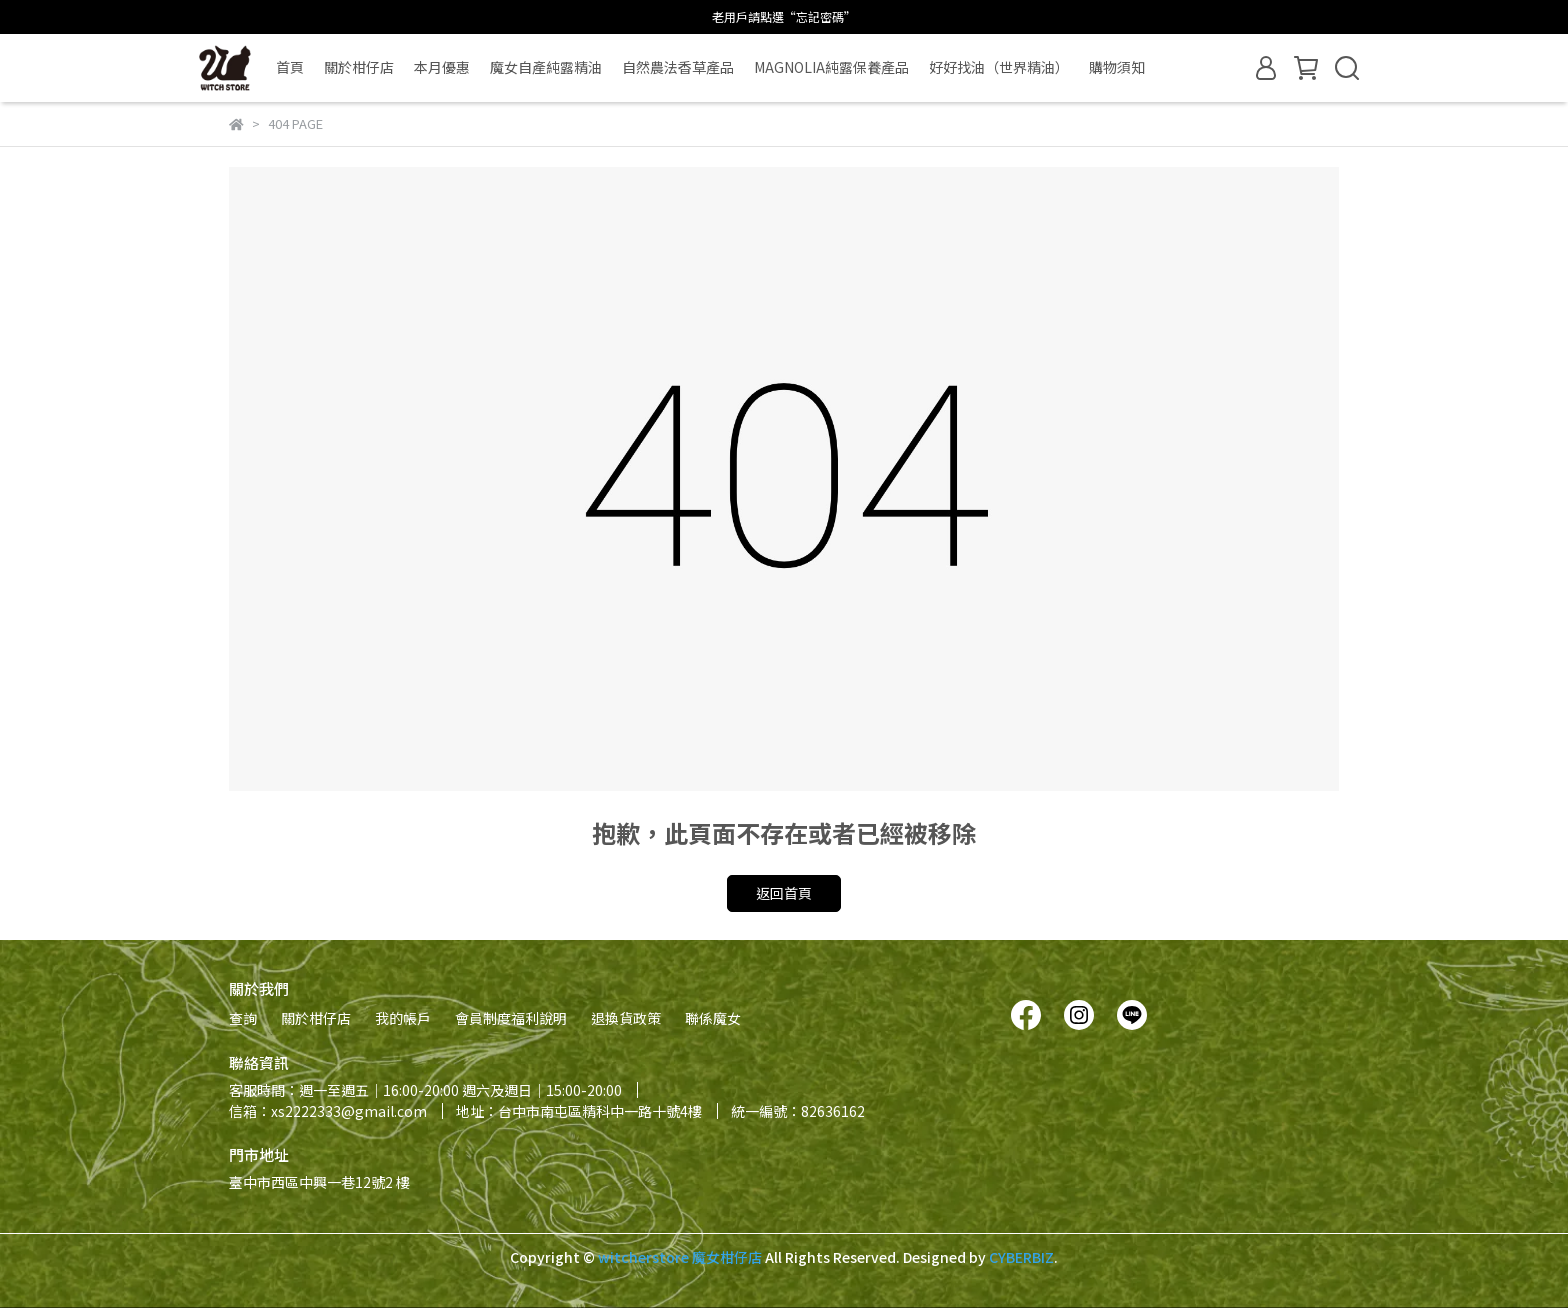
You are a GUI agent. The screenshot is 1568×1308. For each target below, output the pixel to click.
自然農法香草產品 (678, 67)
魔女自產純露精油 (546, 67)
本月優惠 (442, 67)
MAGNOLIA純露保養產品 (831, 67)
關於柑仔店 (359, 67)
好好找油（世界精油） (999, 67)
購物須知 (1117, 67)
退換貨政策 (626, 1018)
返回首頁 (784, 893)
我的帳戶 (403, 1018)
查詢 (243, 1018)
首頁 (290, 67)
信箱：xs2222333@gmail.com (328, 1111)
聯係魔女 (713, 1018)
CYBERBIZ (1021, 1257)
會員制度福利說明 (511, 1018)
